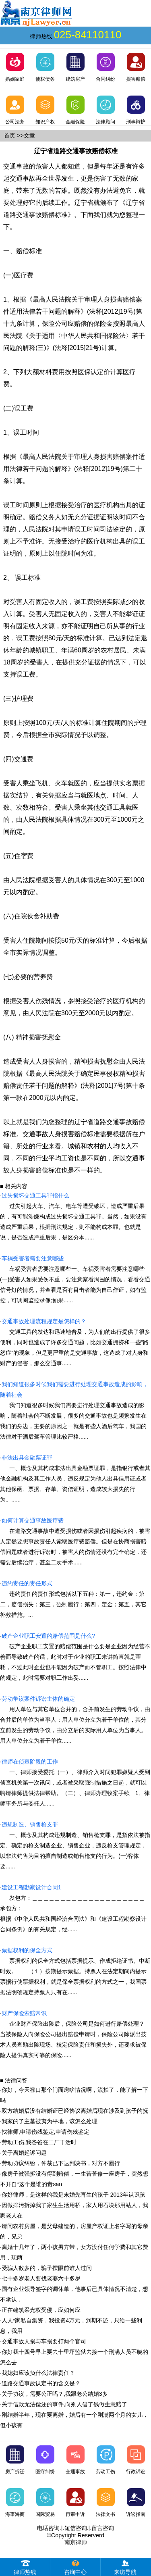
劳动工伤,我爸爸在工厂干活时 (39, 2142)
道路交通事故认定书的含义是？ (41, 2383)
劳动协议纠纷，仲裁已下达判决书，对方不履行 (61, 2163)
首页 (9, 135)
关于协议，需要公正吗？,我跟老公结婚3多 (55, 2394)
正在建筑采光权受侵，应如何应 (41, 2310)
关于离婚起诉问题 (24, 2152)
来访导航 (125, 2566)
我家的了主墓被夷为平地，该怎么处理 (49, 2121)
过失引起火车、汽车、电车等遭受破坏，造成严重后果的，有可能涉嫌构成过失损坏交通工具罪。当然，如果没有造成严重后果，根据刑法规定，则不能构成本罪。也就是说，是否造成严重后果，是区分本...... (73, 1216)
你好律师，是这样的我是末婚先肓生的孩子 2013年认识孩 (73, 2194)
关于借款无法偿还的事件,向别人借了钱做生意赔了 (64, 2404)
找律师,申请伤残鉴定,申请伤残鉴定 (45, 2131)
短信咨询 (75, 2528)
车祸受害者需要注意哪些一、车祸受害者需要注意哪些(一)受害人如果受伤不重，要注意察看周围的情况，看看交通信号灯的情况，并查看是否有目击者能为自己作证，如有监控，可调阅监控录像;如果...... (75, 1279)
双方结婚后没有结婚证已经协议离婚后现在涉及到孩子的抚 (75, 2110)
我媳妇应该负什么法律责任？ (38, 2373)
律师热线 (25, 2566)
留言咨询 (102, 2528)
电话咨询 (48, 2528)
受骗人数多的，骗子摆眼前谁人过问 (47, 2268)
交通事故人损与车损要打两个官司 (44, 2341)
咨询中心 (75, 2566)
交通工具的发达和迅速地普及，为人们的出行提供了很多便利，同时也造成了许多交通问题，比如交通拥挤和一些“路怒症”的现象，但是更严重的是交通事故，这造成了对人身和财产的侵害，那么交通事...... (75, 1342)
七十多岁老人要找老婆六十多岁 (41, 2278)
